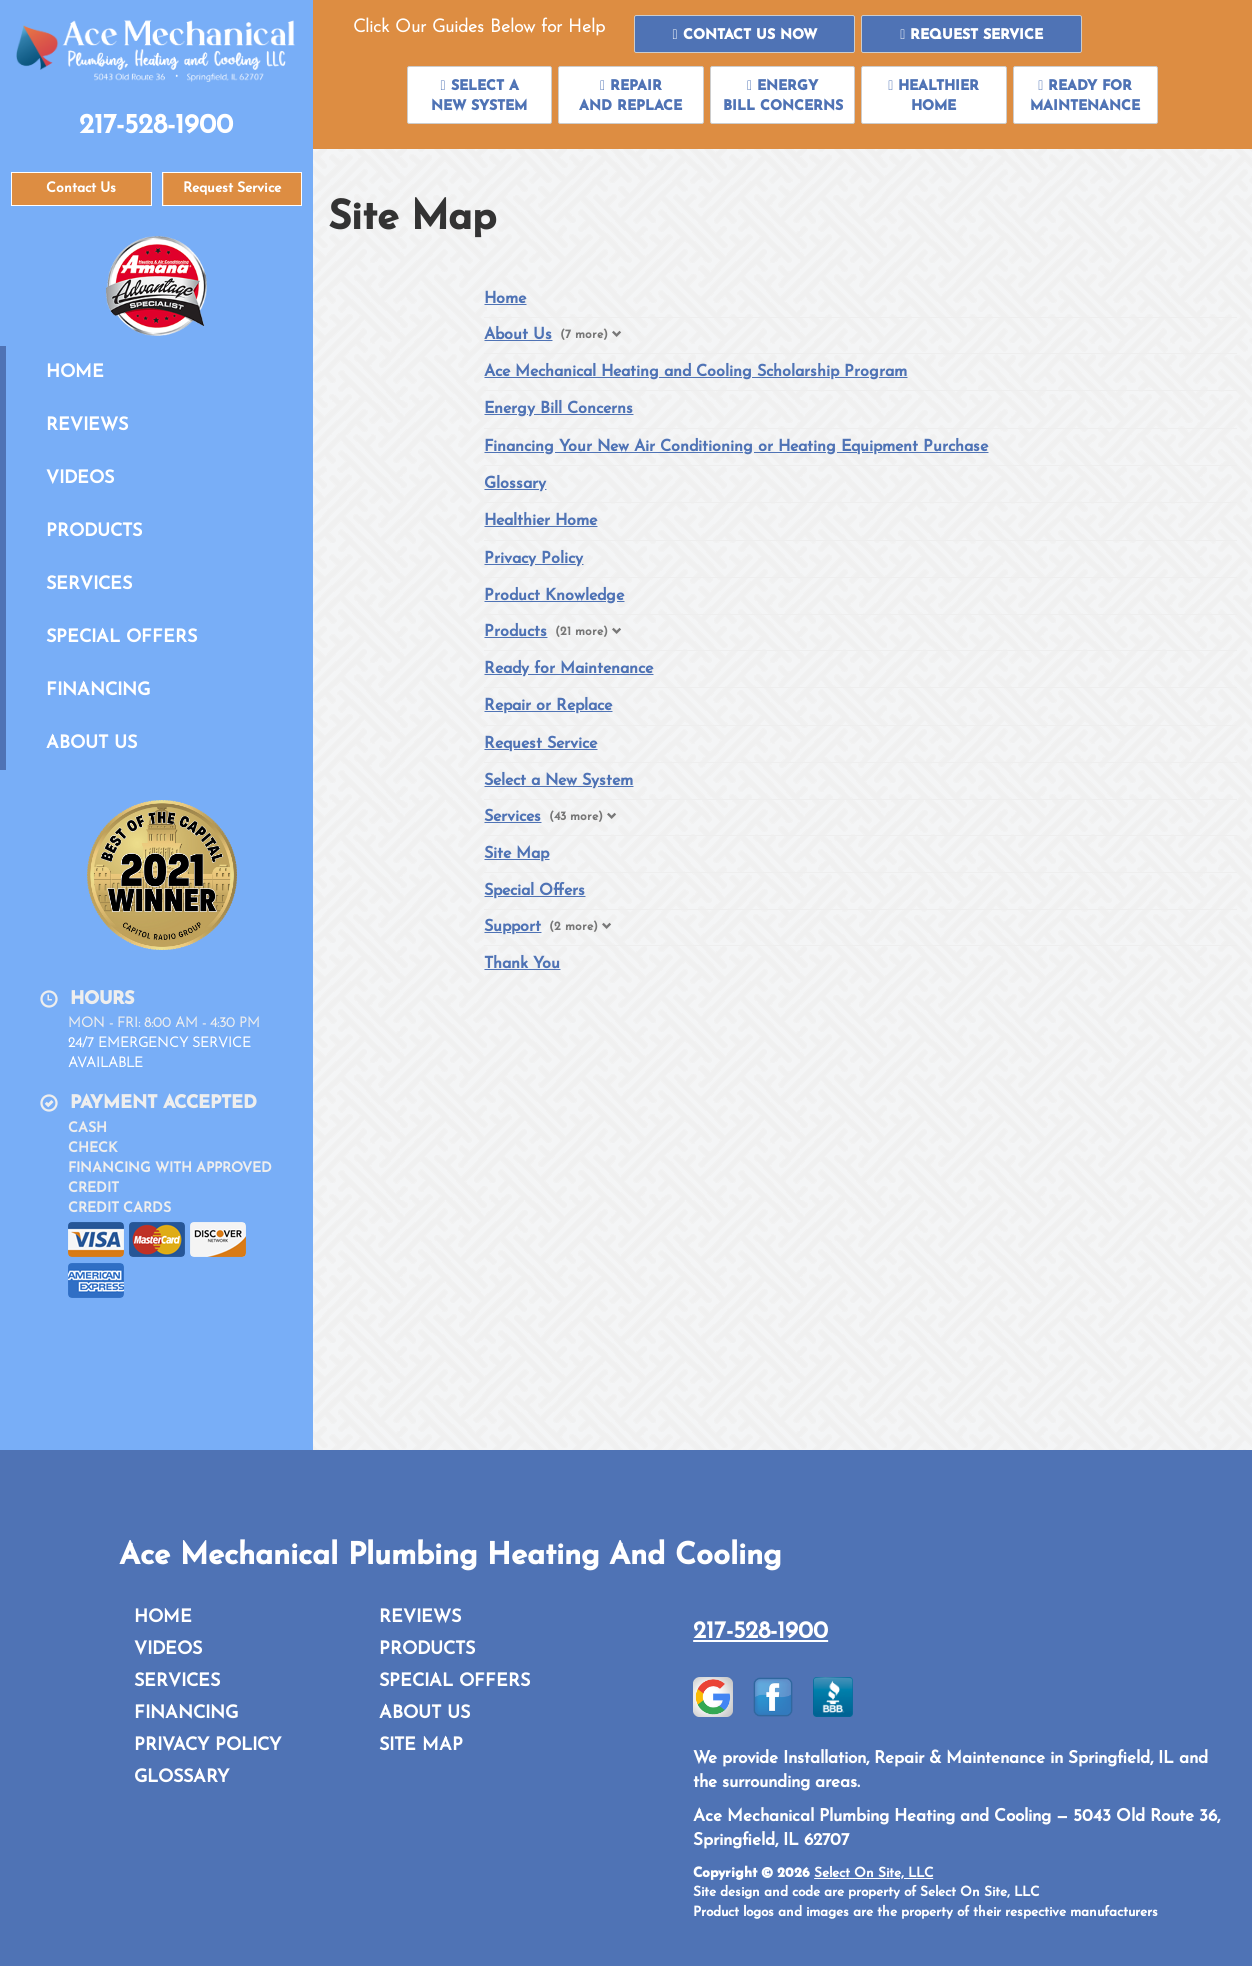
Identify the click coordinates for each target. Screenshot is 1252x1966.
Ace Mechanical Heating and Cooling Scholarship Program (695, 372)
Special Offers (121, 637)
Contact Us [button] (81, 188)
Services (89, 584)
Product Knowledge (554, 596)
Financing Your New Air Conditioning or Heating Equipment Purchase (736, 447)
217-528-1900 (760, 1632)
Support (512, 927)
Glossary (515, 484)
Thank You (522, 964)
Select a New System (558, 781)
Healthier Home (540, 521)
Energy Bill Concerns (558, 409)
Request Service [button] (232, 188)
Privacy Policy (533, 559)
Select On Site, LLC (873, 1873)
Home (75, 372)
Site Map (516, 854)
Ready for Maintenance (568, 669)
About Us (91, 743)
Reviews (87, 425)
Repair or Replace (548, 706)
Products (94, 531)
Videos (80, 478)
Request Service (540, 744)
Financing (98, 690)
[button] (744, 34)
